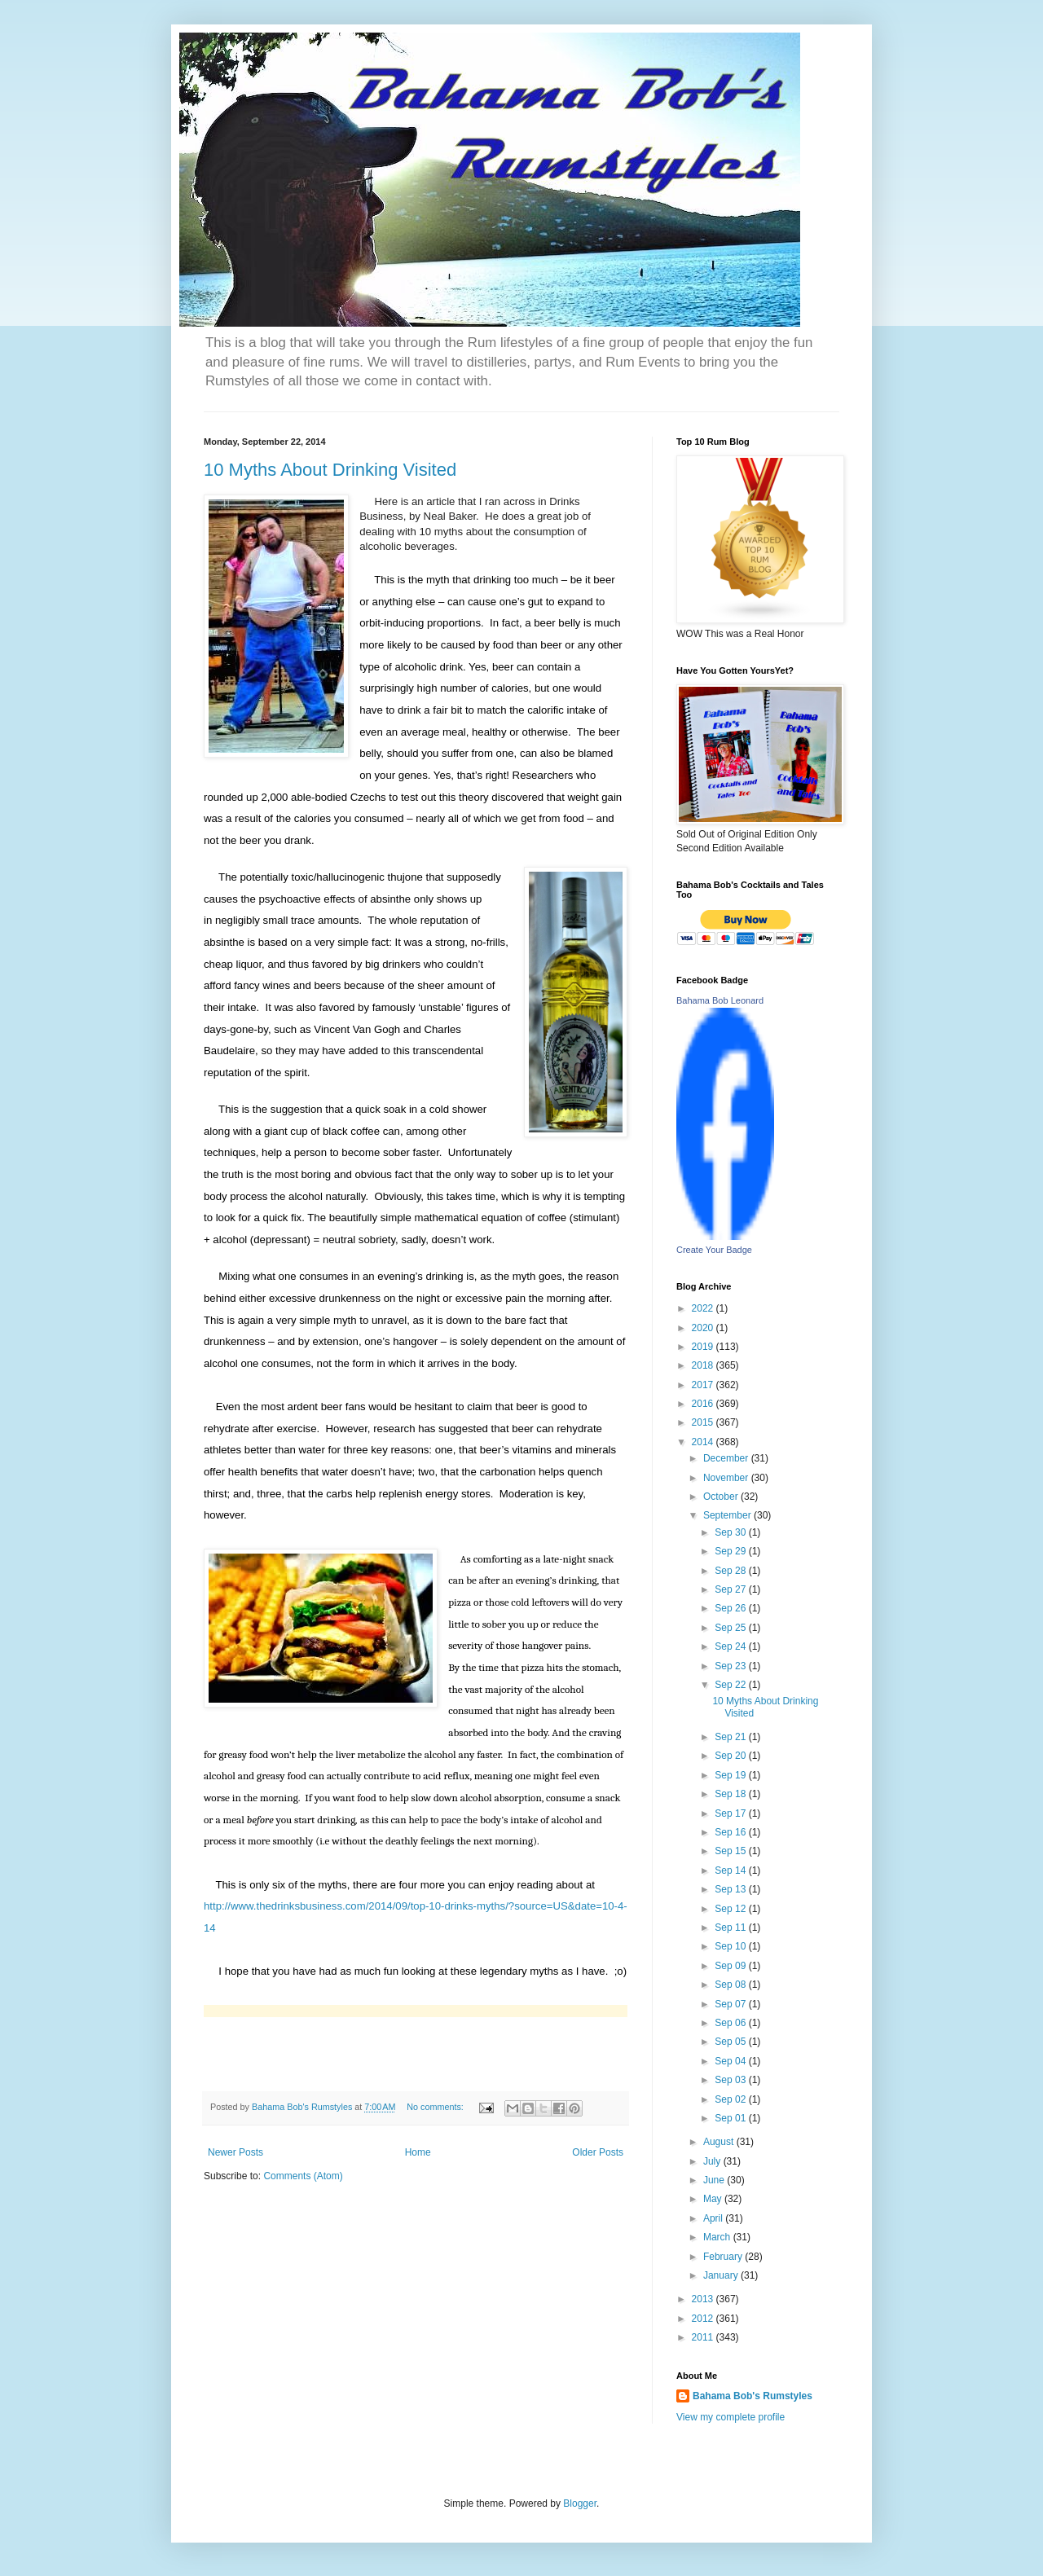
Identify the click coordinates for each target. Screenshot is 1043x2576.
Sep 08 (731, 1984)
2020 (704, 1328)
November (727, 1478)
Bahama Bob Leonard (720, 1000)
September (728, 1515)
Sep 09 (731, 1966)
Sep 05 (731, 2041)
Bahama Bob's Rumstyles (752, 2396)
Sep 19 (731, 1775)
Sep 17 (731, 1813)
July (713, 2161)
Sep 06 (731, 2023)
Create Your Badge (714, 1250)
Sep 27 (731, 1589)
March (718, 2237)
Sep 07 (731, 2004)
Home (418, 2152)
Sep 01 (731, 2118)
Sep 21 (731, 1737)
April (714, 2218)
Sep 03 (731, 2080)
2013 (704, 2299)
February (724, 2256)
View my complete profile (730, 2417)
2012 (704, 2318)
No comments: (436, 2107)
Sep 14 (731, 1870)
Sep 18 (731, 1794)
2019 (704, 1346)
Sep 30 (731, 1532)
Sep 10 (731, 1946)
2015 (704, 1422)
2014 (704, 1442)
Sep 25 (731, 1627)
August (720, 2141)
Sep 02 (731, 2099)
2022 (704, 1308)
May (713, 2199)
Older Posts (597, 2152)
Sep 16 (731, 1832)
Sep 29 (731, 1551)
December (727, 1458)
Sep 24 (731, 1646)
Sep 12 (731, 1908)
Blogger (579, 2503)
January (722, 2275)
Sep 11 (731, 1927)
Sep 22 (731, 1684)
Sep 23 (731, 1666)
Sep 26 (731, 1608)
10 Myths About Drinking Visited (330, 469)
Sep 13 (731, 1889)
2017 (704, 1385)
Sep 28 (731, 1570)
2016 (704, 1403)
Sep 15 (731, 1851)
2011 (704, 2337)
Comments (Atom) (302, 2176)
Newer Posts (235, 2152)
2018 (704, 1365)
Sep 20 (731, 1755)
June (715, 2180)
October (722, 1496)
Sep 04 (731, 2061)
